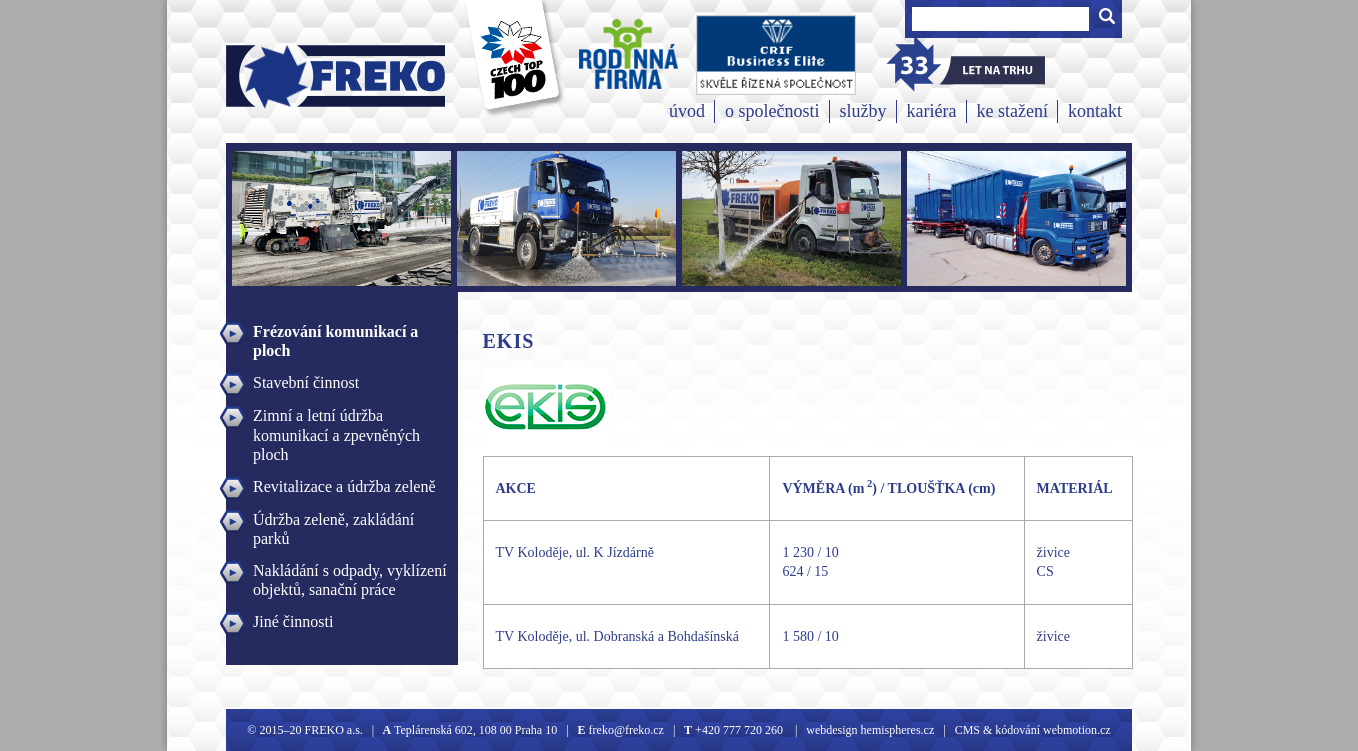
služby (863, 111)
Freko (272, 76)
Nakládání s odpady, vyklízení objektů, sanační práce (350, 573)
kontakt (1095, 111)
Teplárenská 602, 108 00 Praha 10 (475, 730)
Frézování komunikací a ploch (335, 334)
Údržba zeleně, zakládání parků (333, 522)
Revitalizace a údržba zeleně (344, 486)
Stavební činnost (306, 382)
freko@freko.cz (625, 730)
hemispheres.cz (896, 730)
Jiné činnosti (293, 621)
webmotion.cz (1077, 730)
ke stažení (1012, 111)
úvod (687, 111)
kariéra (932, 111)
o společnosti (772, 111)
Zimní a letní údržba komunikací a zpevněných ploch (336, 418)
